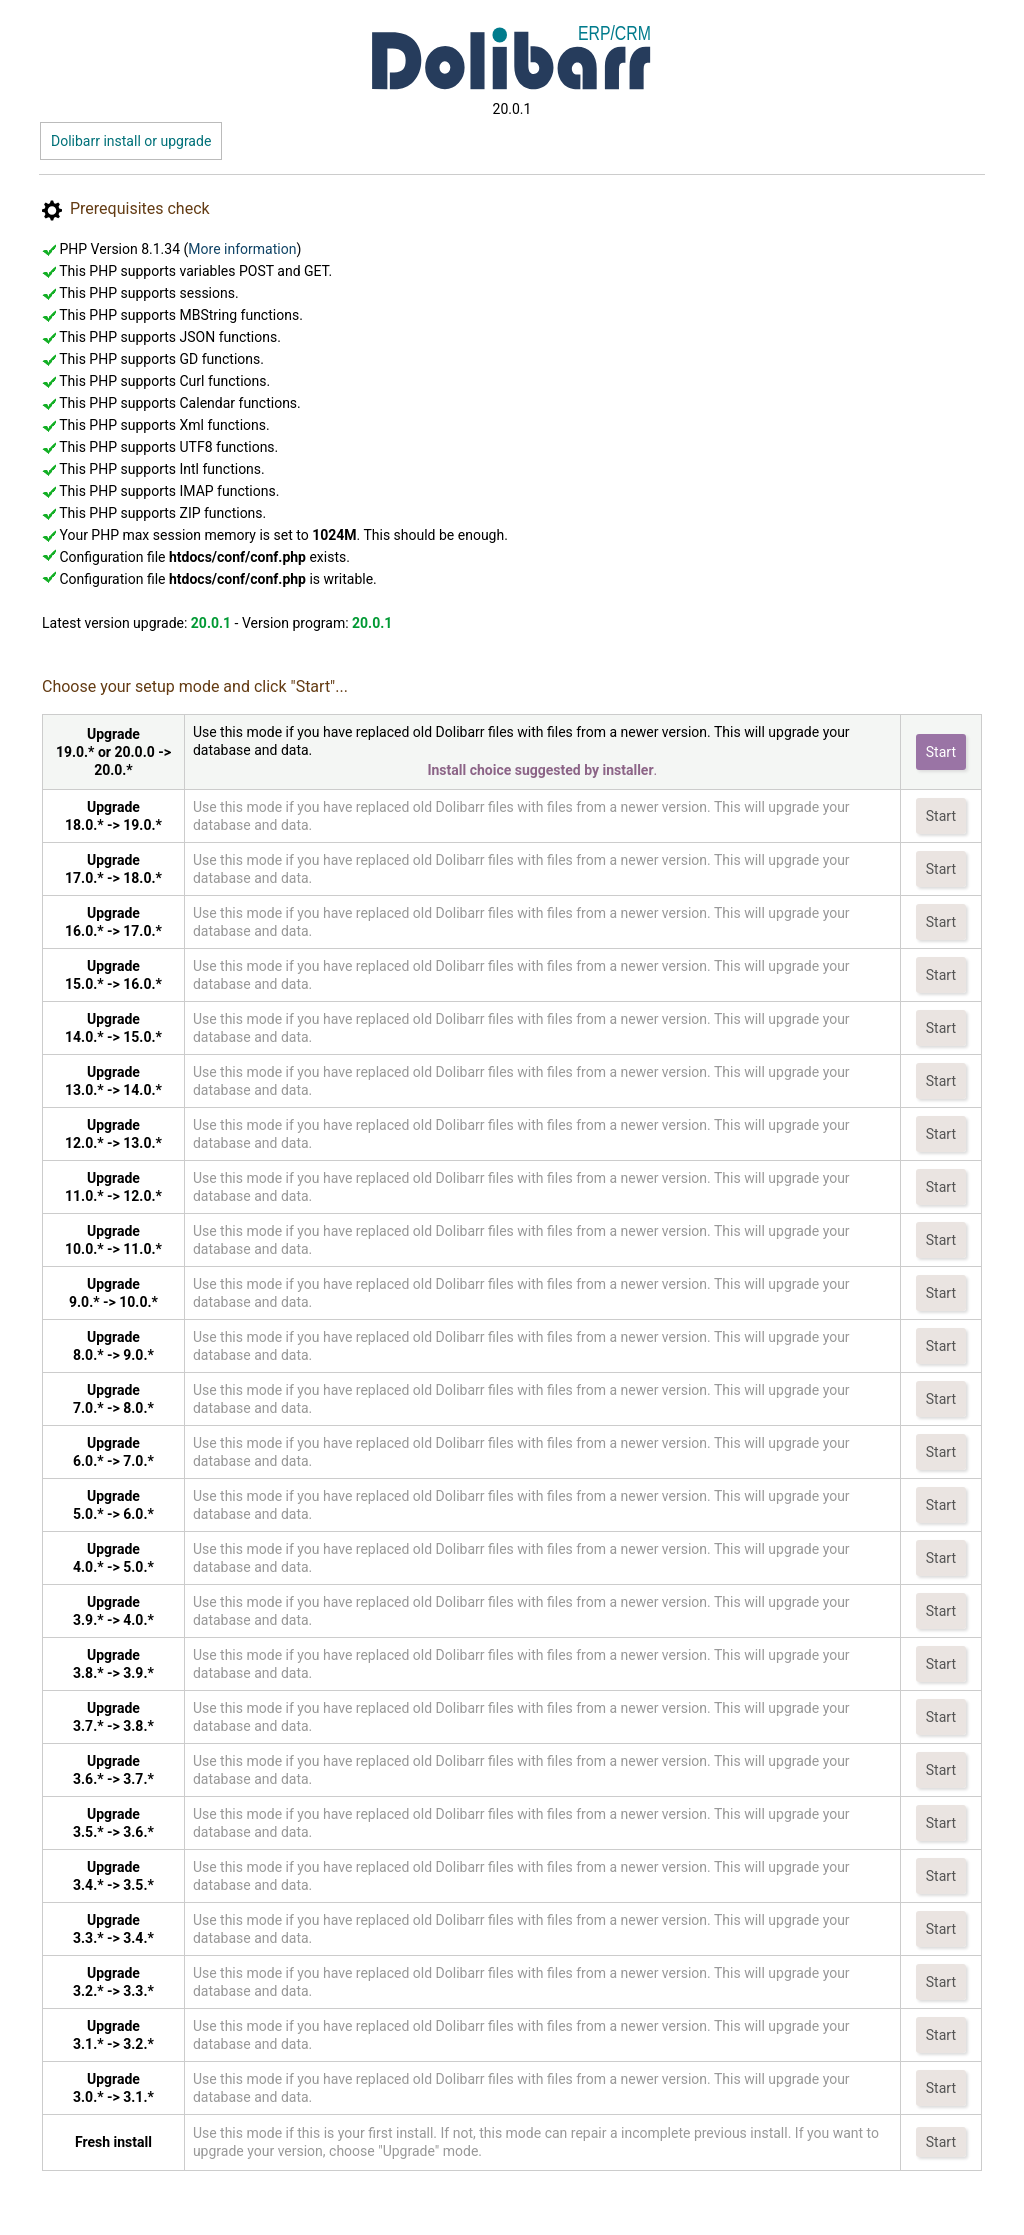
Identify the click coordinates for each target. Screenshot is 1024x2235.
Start (941, 752)
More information (242, 249)
